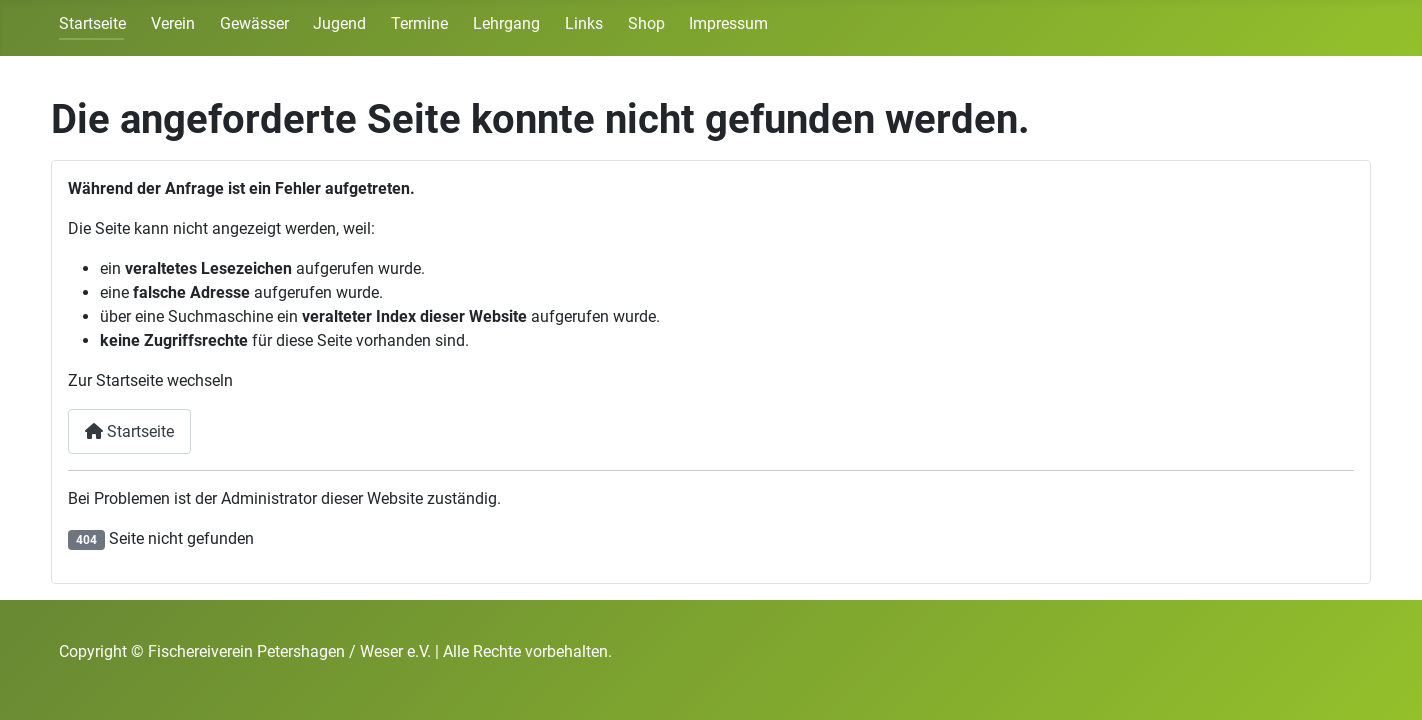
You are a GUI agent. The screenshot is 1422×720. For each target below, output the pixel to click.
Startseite (92, 23)
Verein (173, 23)
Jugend (339, 23)
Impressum (728, 23)
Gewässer (254, 23)
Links (584, 23)
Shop (646, 23)
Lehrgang (506, 23)
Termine (419, 23)
